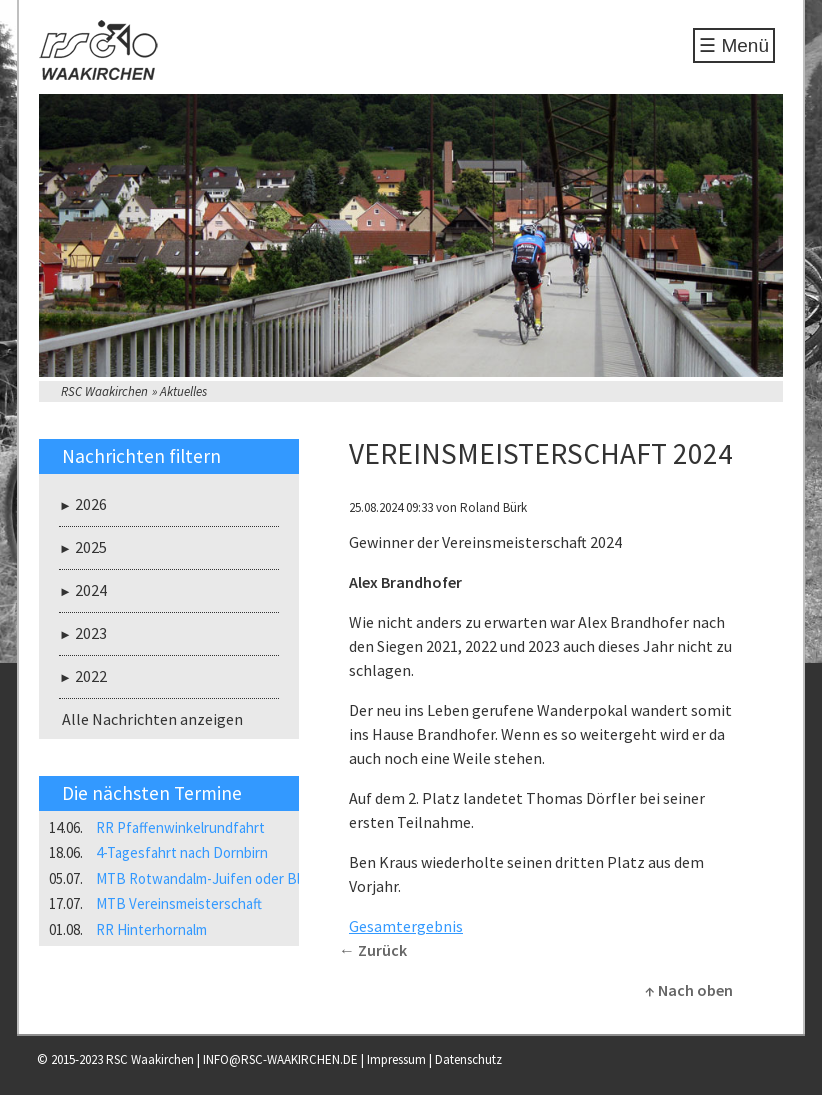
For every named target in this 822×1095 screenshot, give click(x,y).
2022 (91, 676)
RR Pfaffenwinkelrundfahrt (180, 827)
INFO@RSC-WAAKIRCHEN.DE (280, 1059)
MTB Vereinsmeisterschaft (179, 903)
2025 (91, 547)
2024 (91, 590)
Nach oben (695, 990)
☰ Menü (734, 45)
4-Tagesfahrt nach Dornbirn (182, 852)
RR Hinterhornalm (151, 929)
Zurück (382, 950)
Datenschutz (468, 1059)
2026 (91, 504)
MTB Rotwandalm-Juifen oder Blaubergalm (230, 878)
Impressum (396, 1059)
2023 (91, 633)
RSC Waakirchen (104, 391)
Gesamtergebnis (406, 926)
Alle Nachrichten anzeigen (152, 719)
